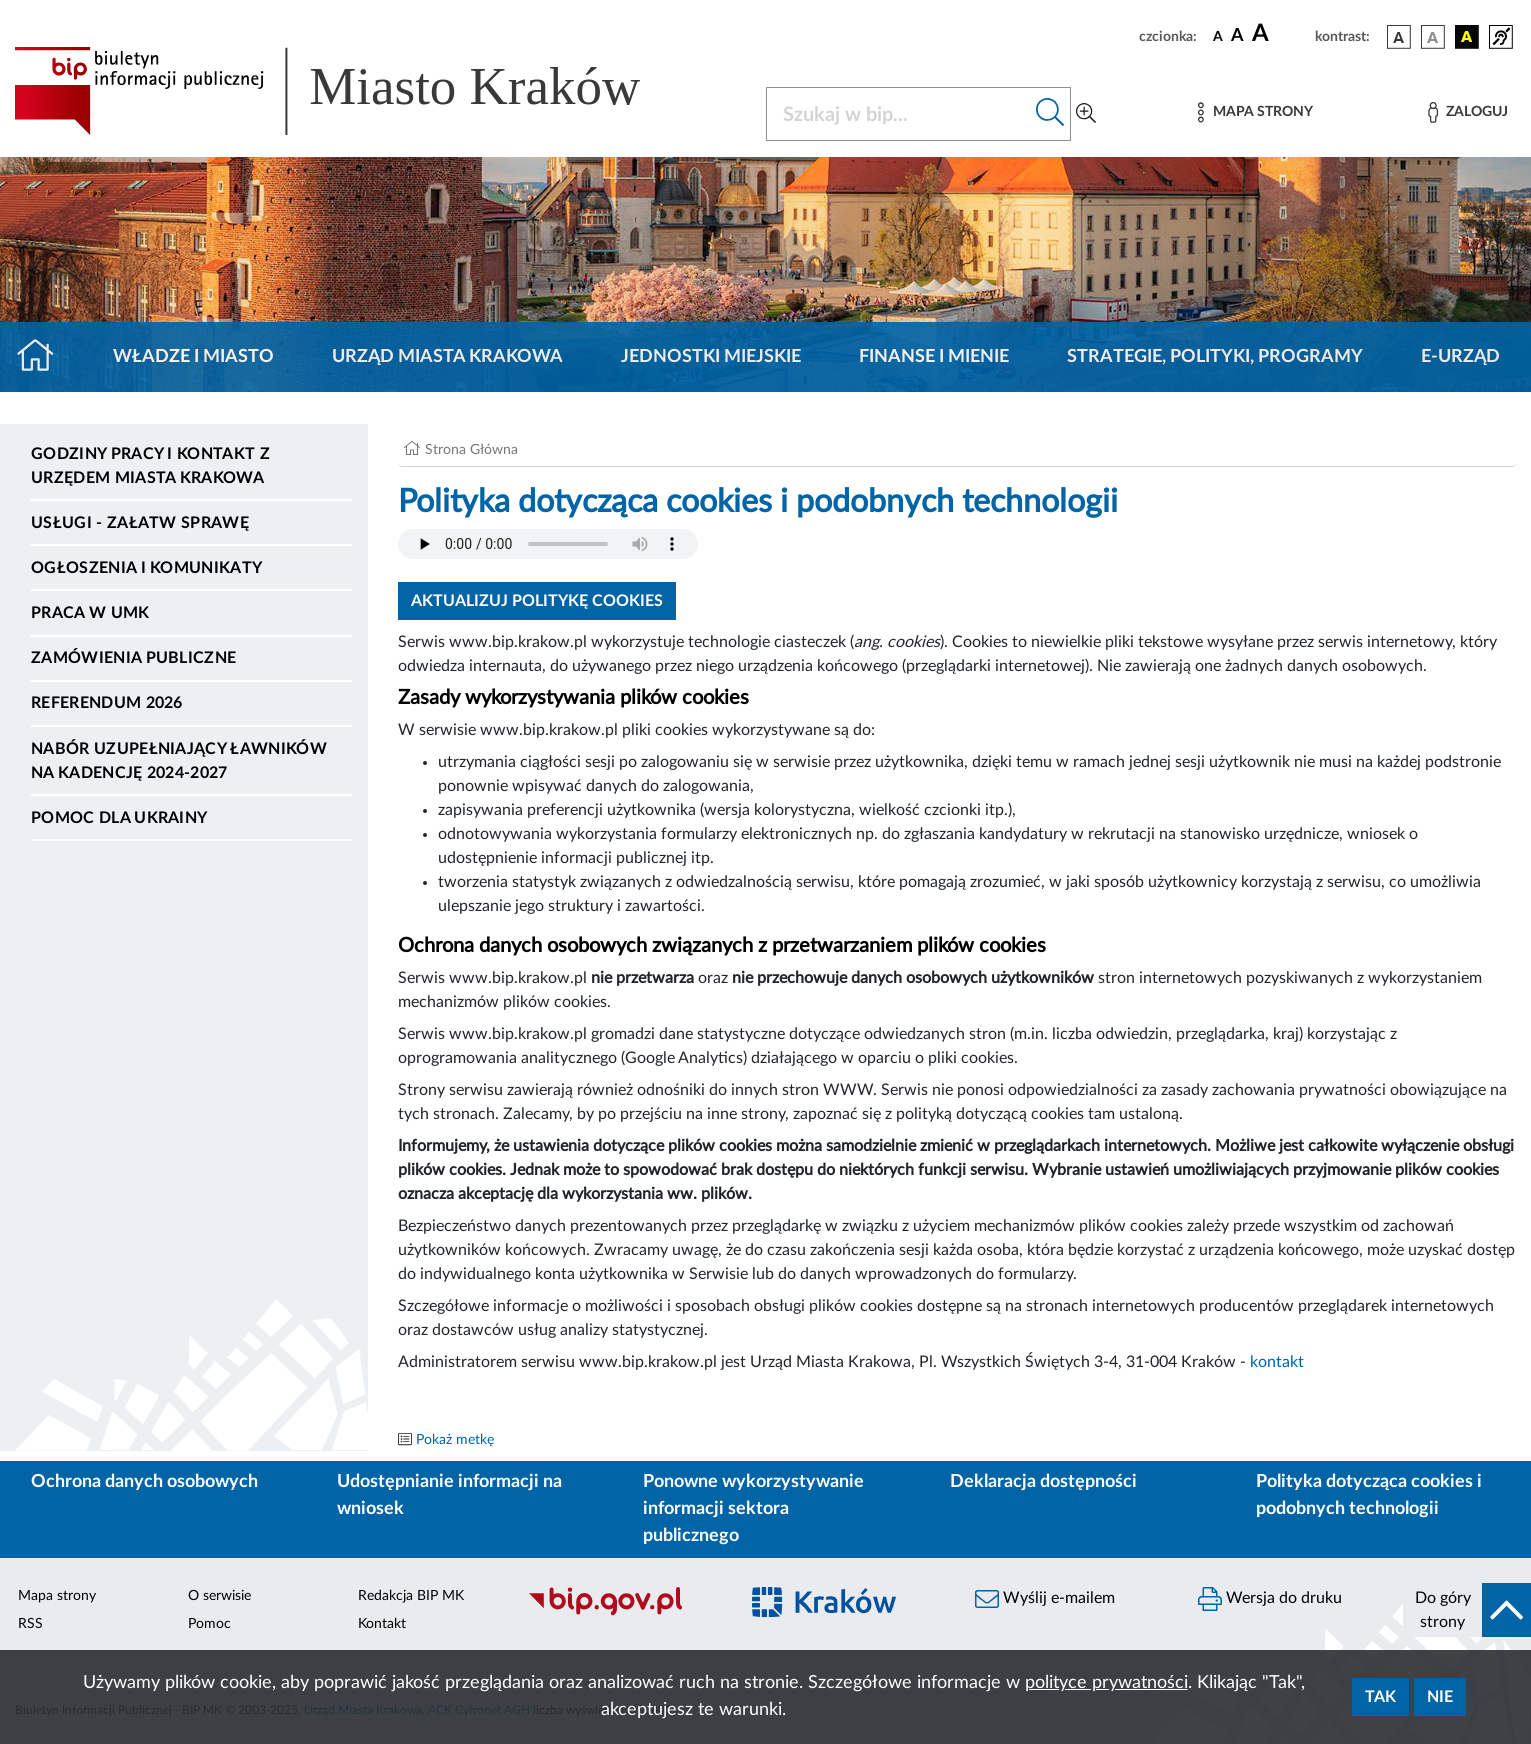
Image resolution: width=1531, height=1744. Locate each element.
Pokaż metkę (455, 1440)
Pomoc (209, 1624)
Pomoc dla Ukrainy (119, 818)
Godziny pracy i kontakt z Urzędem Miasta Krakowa (150, 466)
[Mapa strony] (1255, 112)
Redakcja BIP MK (411, 1596)
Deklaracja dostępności (1043, 1482)
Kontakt (382, 1624)
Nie (1440, 1697)
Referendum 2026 (107, 703)
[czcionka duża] (1280, 34)
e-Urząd (1460, 357)
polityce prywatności (1106, 1683)
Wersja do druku (1270, 1599)
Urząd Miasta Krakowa (447, 357)
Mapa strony (57, 1596)
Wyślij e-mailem (1045, 1599)
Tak (1380, 1697)
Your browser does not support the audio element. (548, 544)
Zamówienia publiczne (133, 658)
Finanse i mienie (934, 357)
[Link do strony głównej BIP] (356, 91)
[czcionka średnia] (1237, 36)
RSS (30, 1624)
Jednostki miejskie (711, 357)
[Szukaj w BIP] (899, 114)
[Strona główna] (43, 357)
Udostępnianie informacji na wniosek (449, 1495)
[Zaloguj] (1468, 112)
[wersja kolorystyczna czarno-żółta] (1467, 37)
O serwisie (219, 1596)
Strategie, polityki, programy (1215, 357)
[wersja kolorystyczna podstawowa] (1399, 37)
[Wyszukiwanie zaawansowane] (1086, 114)
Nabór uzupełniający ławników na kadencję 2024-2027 (179, 761)
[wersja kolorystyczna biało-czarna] (1433, 37)
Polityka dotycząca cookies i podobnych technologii (1369, 1495)
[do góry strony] (1467, 1610)
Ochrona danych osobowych (144, 1482)
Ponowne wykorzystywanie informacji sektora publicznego (753, 1509)
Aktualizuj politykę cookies (537, 601)
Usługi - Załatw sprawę (140, 523)
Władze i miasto (193, 357)
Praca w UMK (90, 613)
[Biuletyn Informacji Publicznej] (621, 1613)
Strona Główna (471, 450)
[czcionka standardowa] (1218, 36)
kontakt (1277, 1362)
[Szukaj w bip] (1050, 114)
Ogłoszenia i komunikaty (146, 568)
